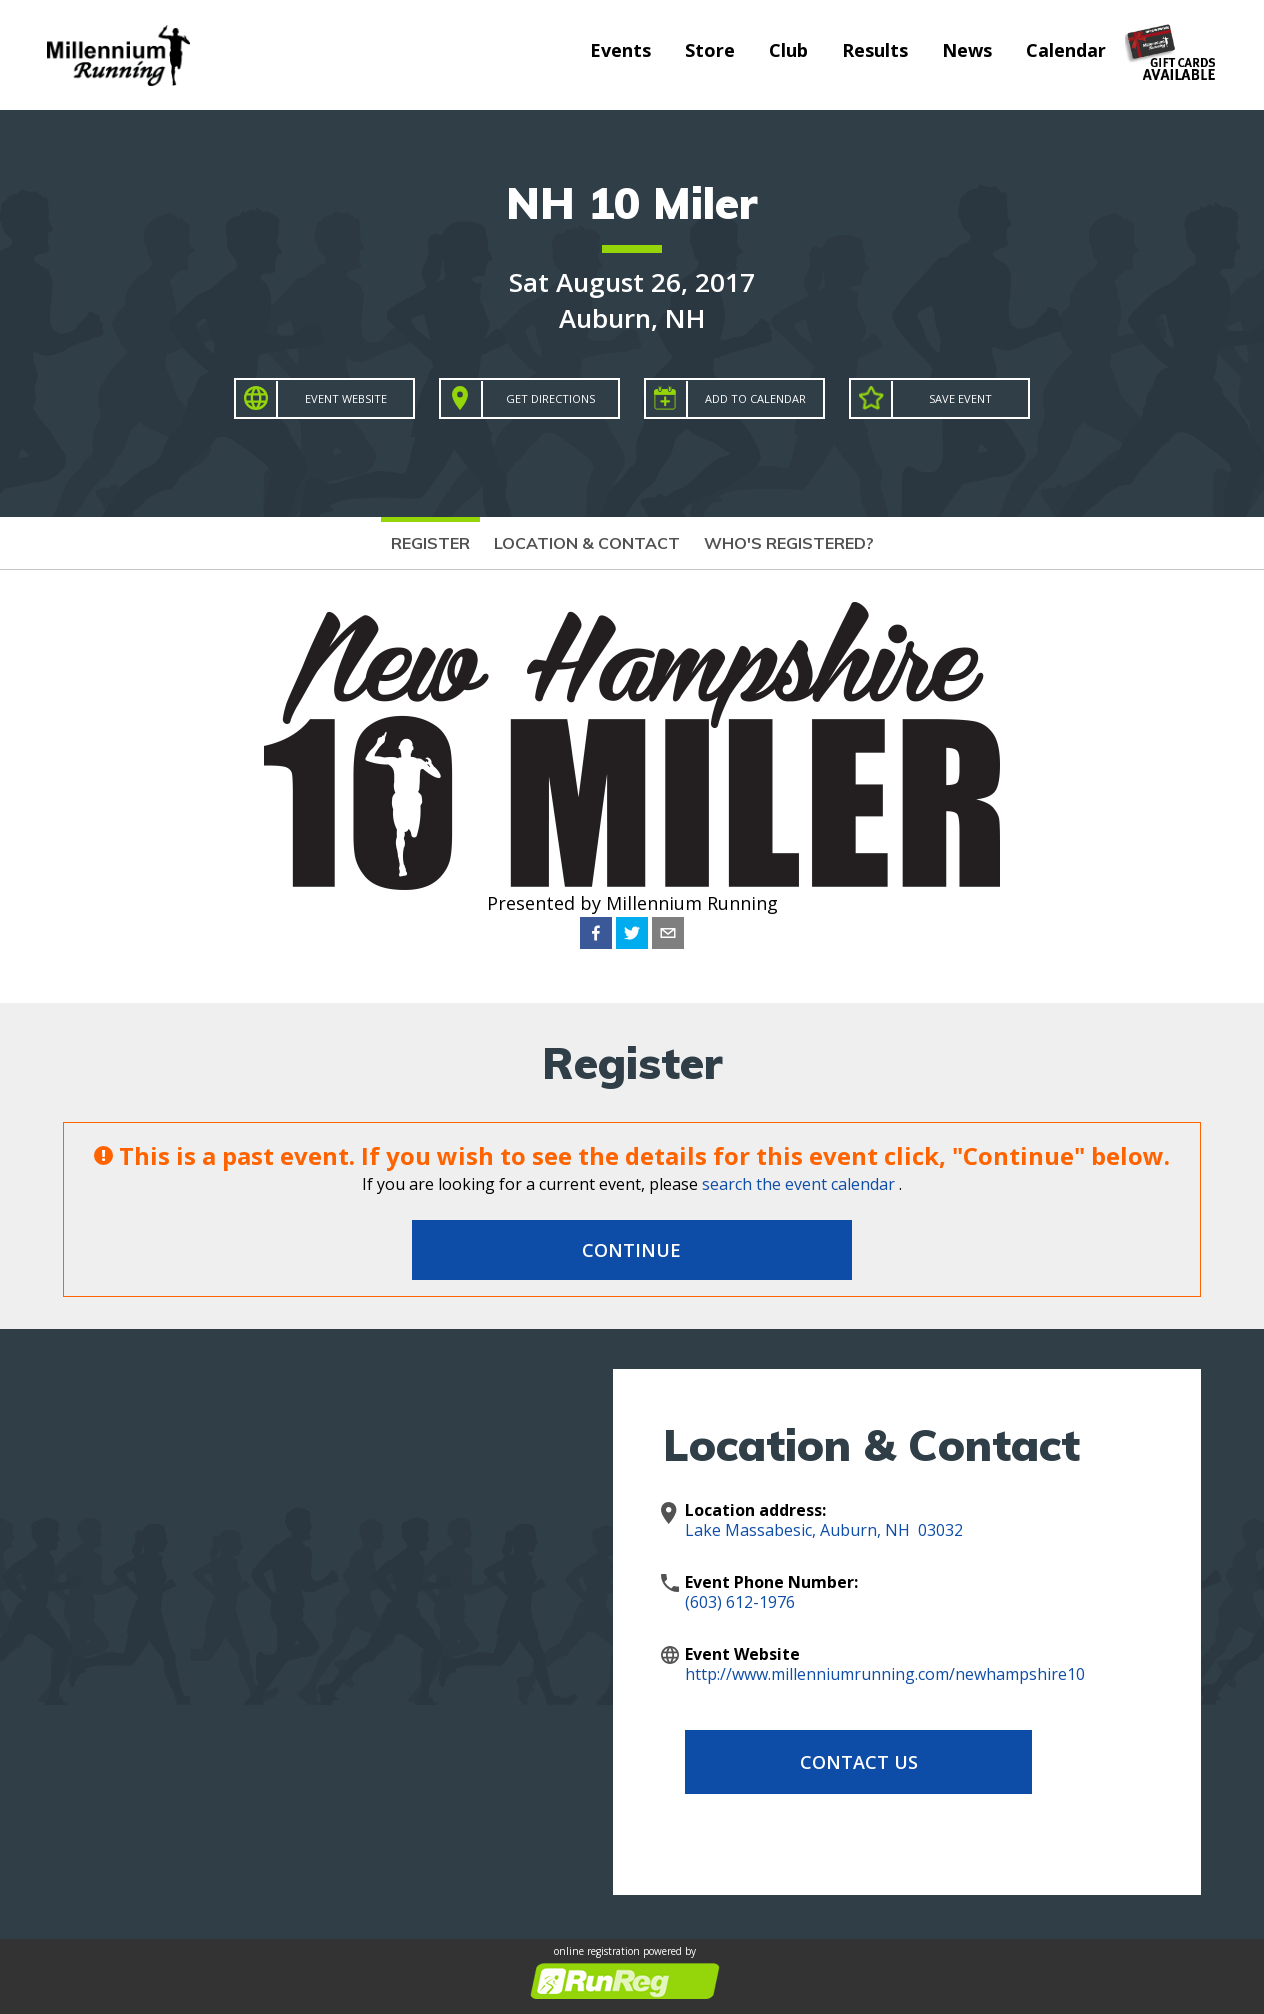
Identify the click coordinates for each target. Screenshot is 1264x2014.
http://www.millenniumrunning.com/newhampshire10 (885, 1674)
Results (875, 50)
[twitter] (632, 933)
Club (788, 50)
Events (620, 50)
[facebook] (596, 933)
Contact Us (845, 1762)
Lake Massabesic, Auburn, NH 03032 (824, 1530)
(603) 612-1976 (740, 1602)
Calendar (1066, 50)
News (967, 50)
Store (710, 50)
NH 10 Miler (632, 202)
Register (430, 543)
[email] (668, 933)
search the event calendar (798, 1184)
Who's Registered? (789, 543)
